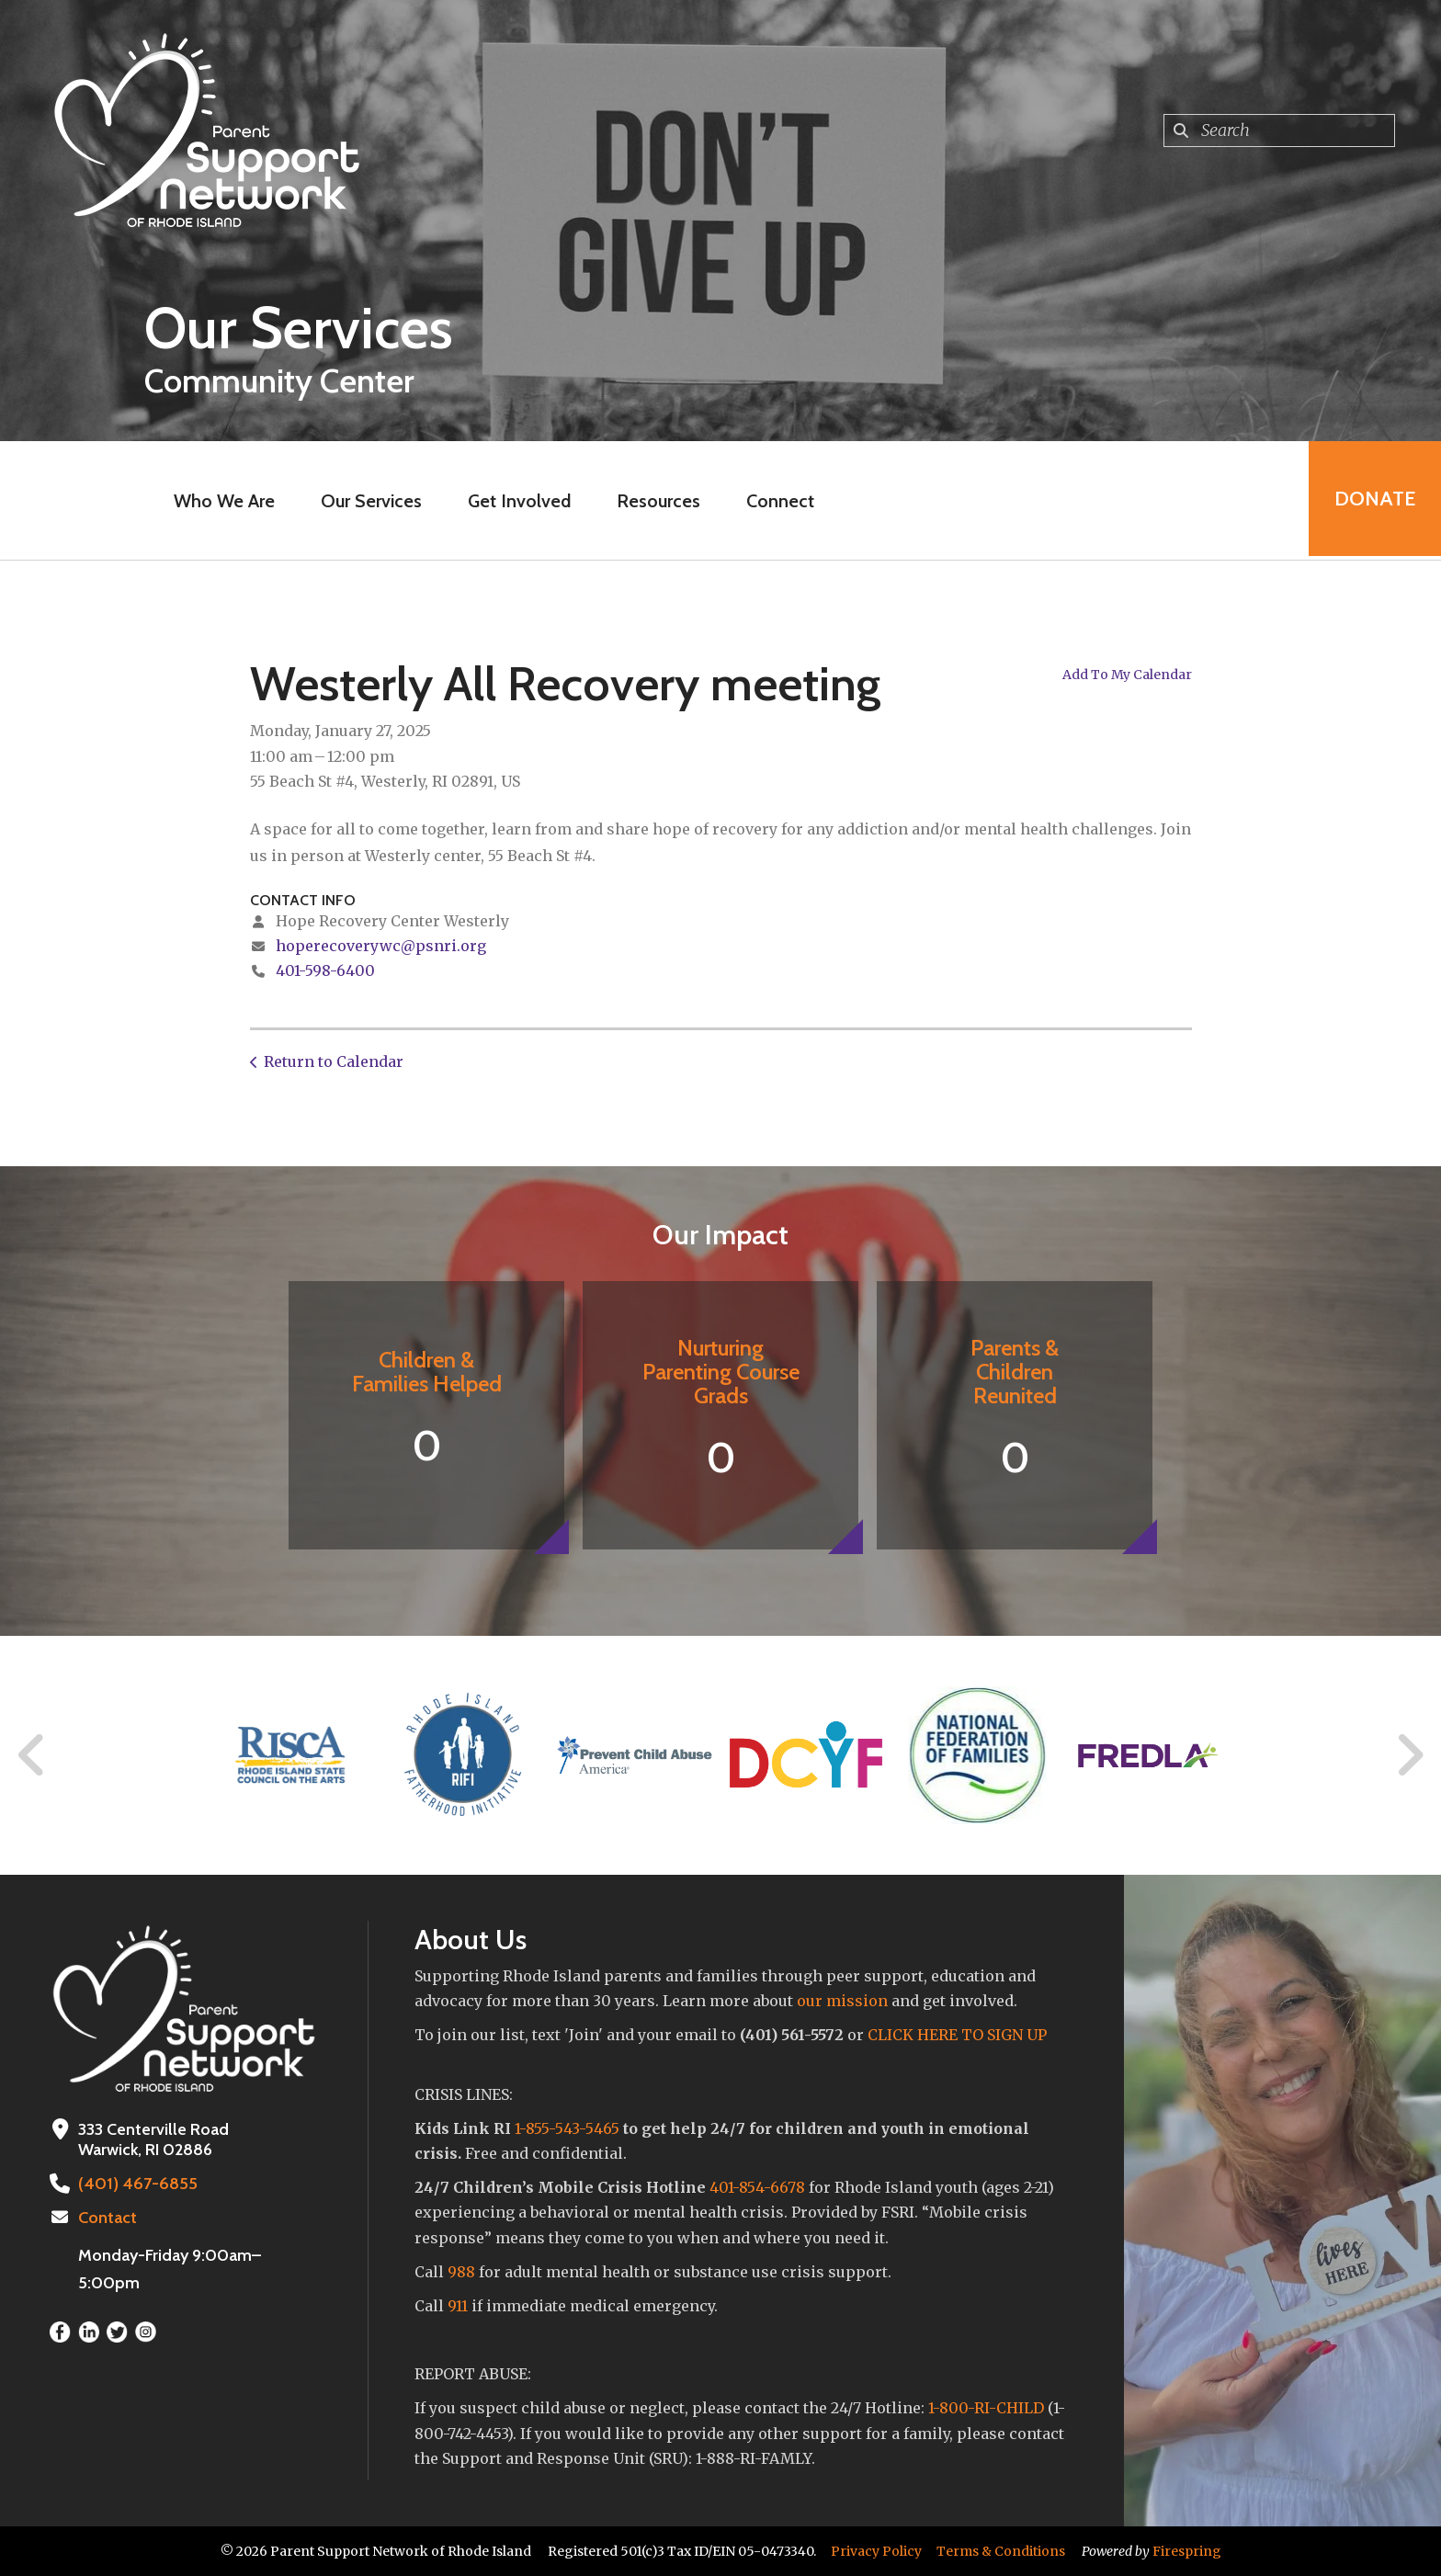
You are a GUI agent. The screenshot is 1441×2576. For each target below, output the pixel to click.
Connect (778, 501)
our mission (842, 2001)
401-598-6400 (325, 970)
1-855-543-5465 (567, 2128)
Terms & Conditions (1000, 2551)
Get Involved (517, 501)
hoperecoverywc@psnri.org (381, 945)
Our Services (369, 501)
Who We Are (222, 501)
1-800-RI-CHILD (986, 2408)
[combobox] (1279, 130)
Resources (656, 501)
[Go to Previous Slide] (32, 1755)
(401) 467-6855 (135, 2183)
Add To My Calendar (1127, 674)
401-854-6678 (757, 2187)
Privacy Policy (876, 2551)
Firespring (1186, 2551)
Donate (1373, 500)
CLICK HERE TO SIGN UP (957, 2035)
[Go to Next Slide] (1409, 1755)
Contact (107, 2217)
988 (461, 2272)
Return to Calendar (333, 1061)
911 (458, 2306)
